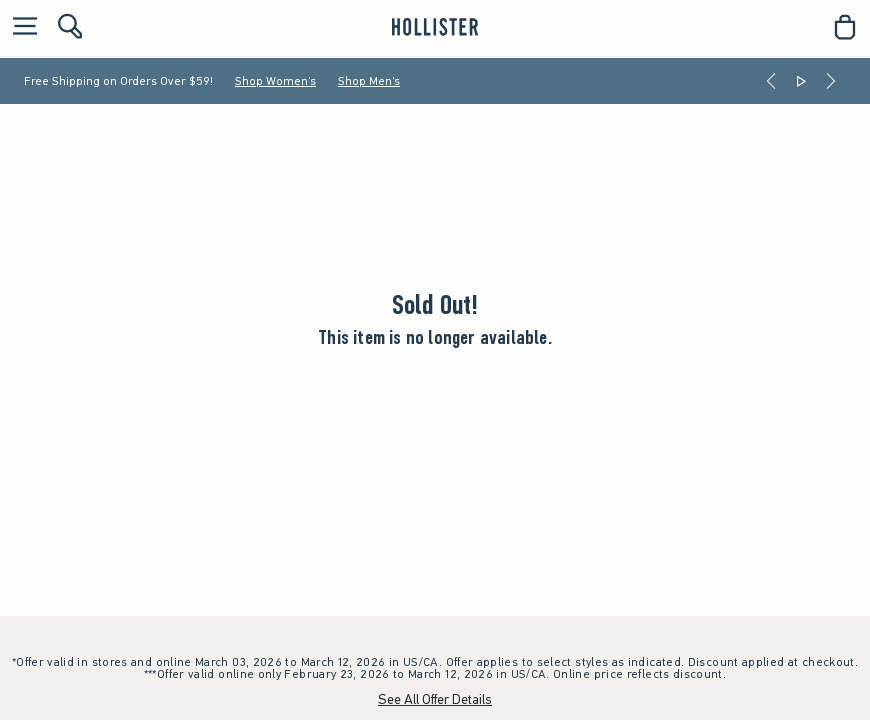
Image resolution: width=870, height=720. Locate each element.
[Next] (831, 81)
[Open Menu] (20, 27)
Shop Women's (275, 81)
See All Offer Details (435, 699)
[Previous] (771, 81)
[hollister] (434, 27)
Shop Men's (369, 81)
